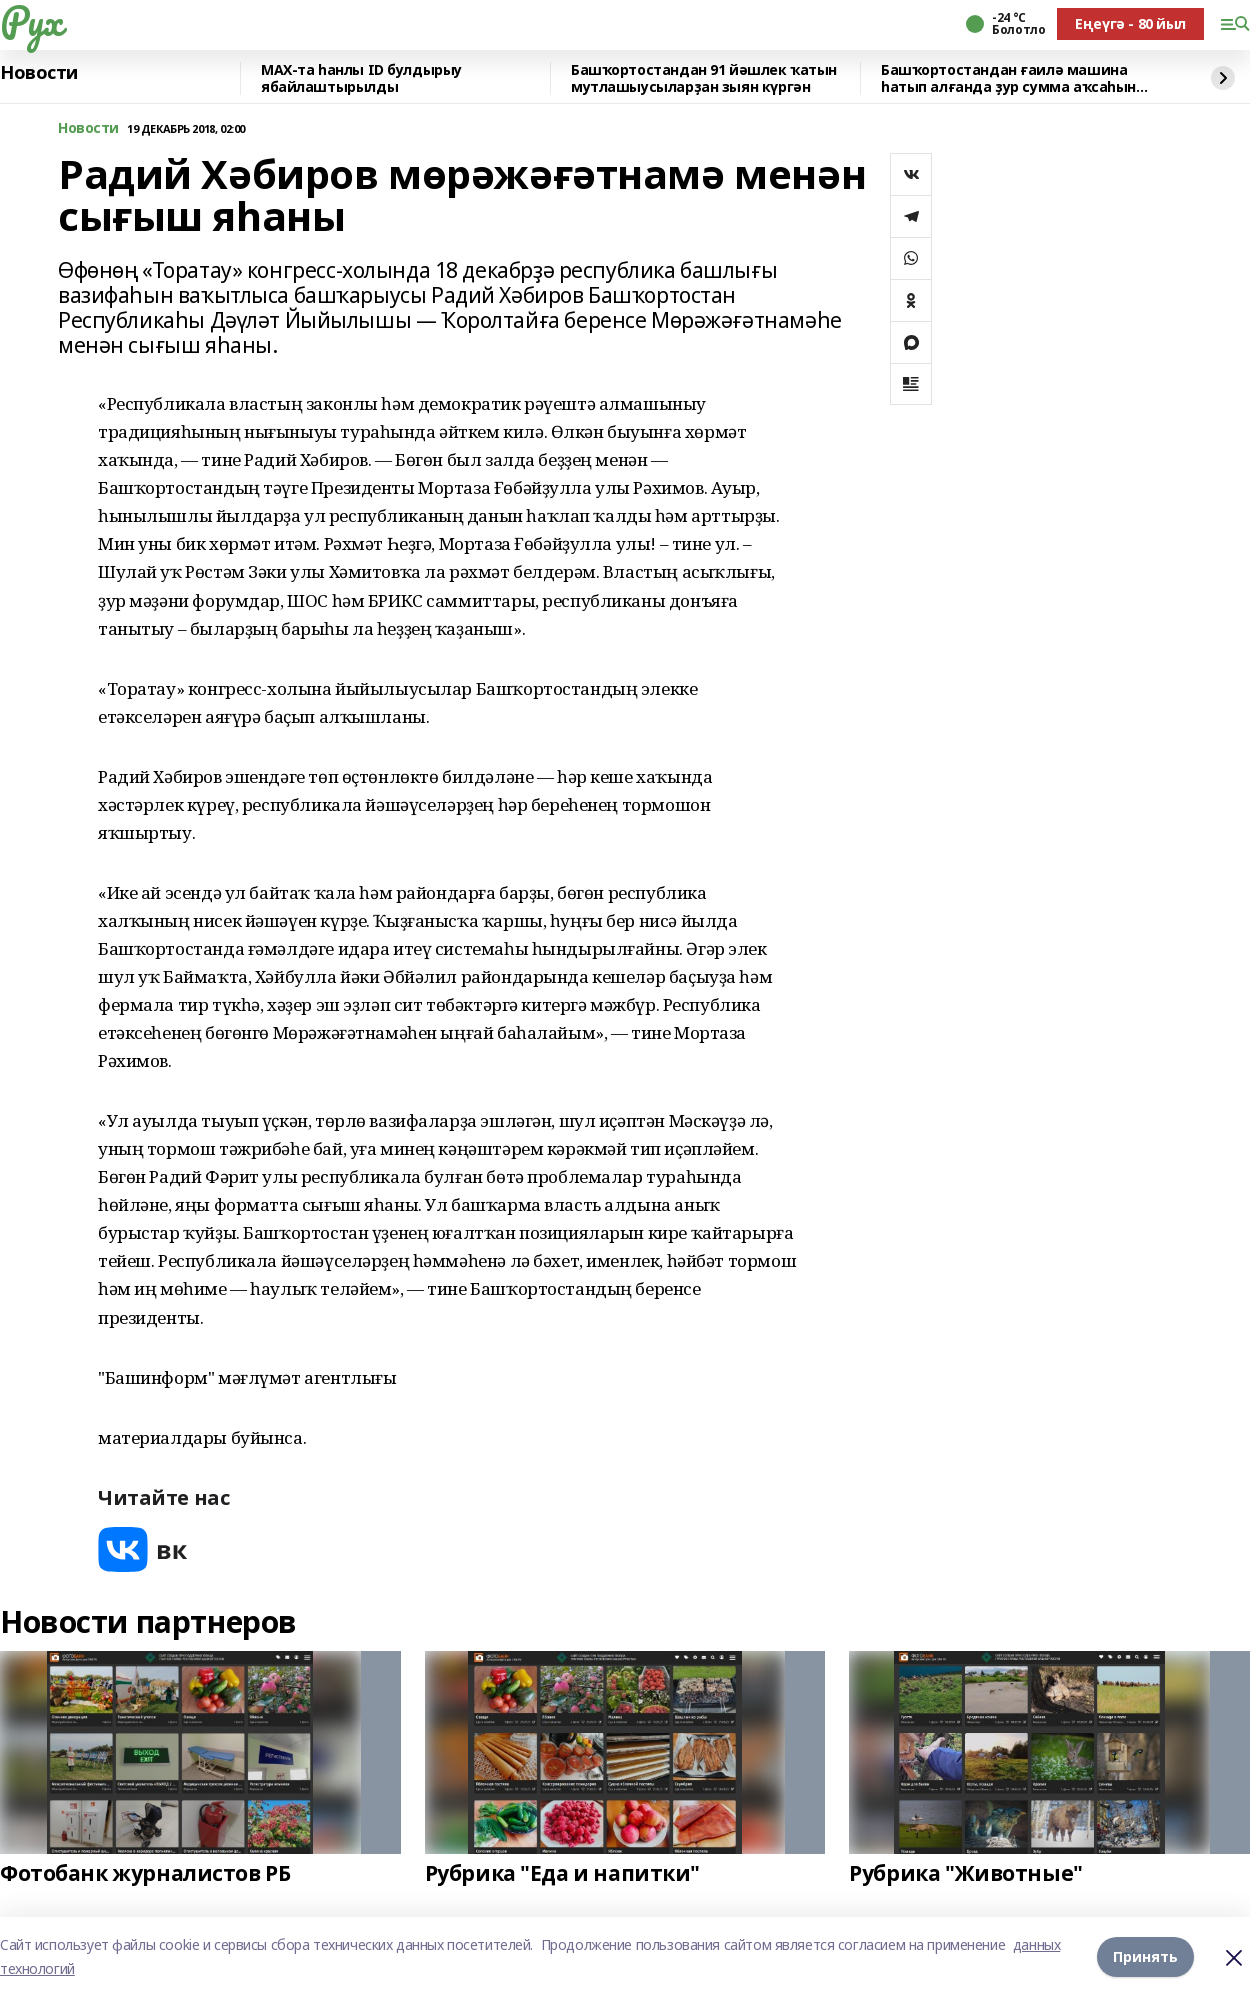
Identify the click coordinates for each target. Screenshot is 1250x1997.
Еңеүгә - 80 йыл (1130, 23)
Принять (1145, 1956)
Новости (39, 73)
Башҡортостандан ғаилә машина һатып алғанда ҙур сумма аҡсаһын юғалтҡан (1008, 78)
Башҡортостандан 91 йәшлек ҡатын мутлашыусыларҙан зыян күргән (704, 78)
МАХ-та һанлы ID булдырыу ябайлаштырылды (361, 78)
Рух (31, 21)
